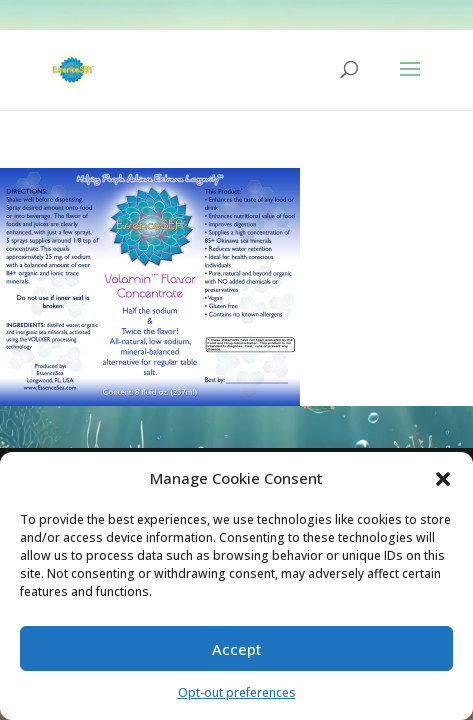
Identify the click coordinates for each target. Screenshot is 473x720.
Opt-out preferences (237, 692)
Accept (237, 649)
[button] (443, 479)
